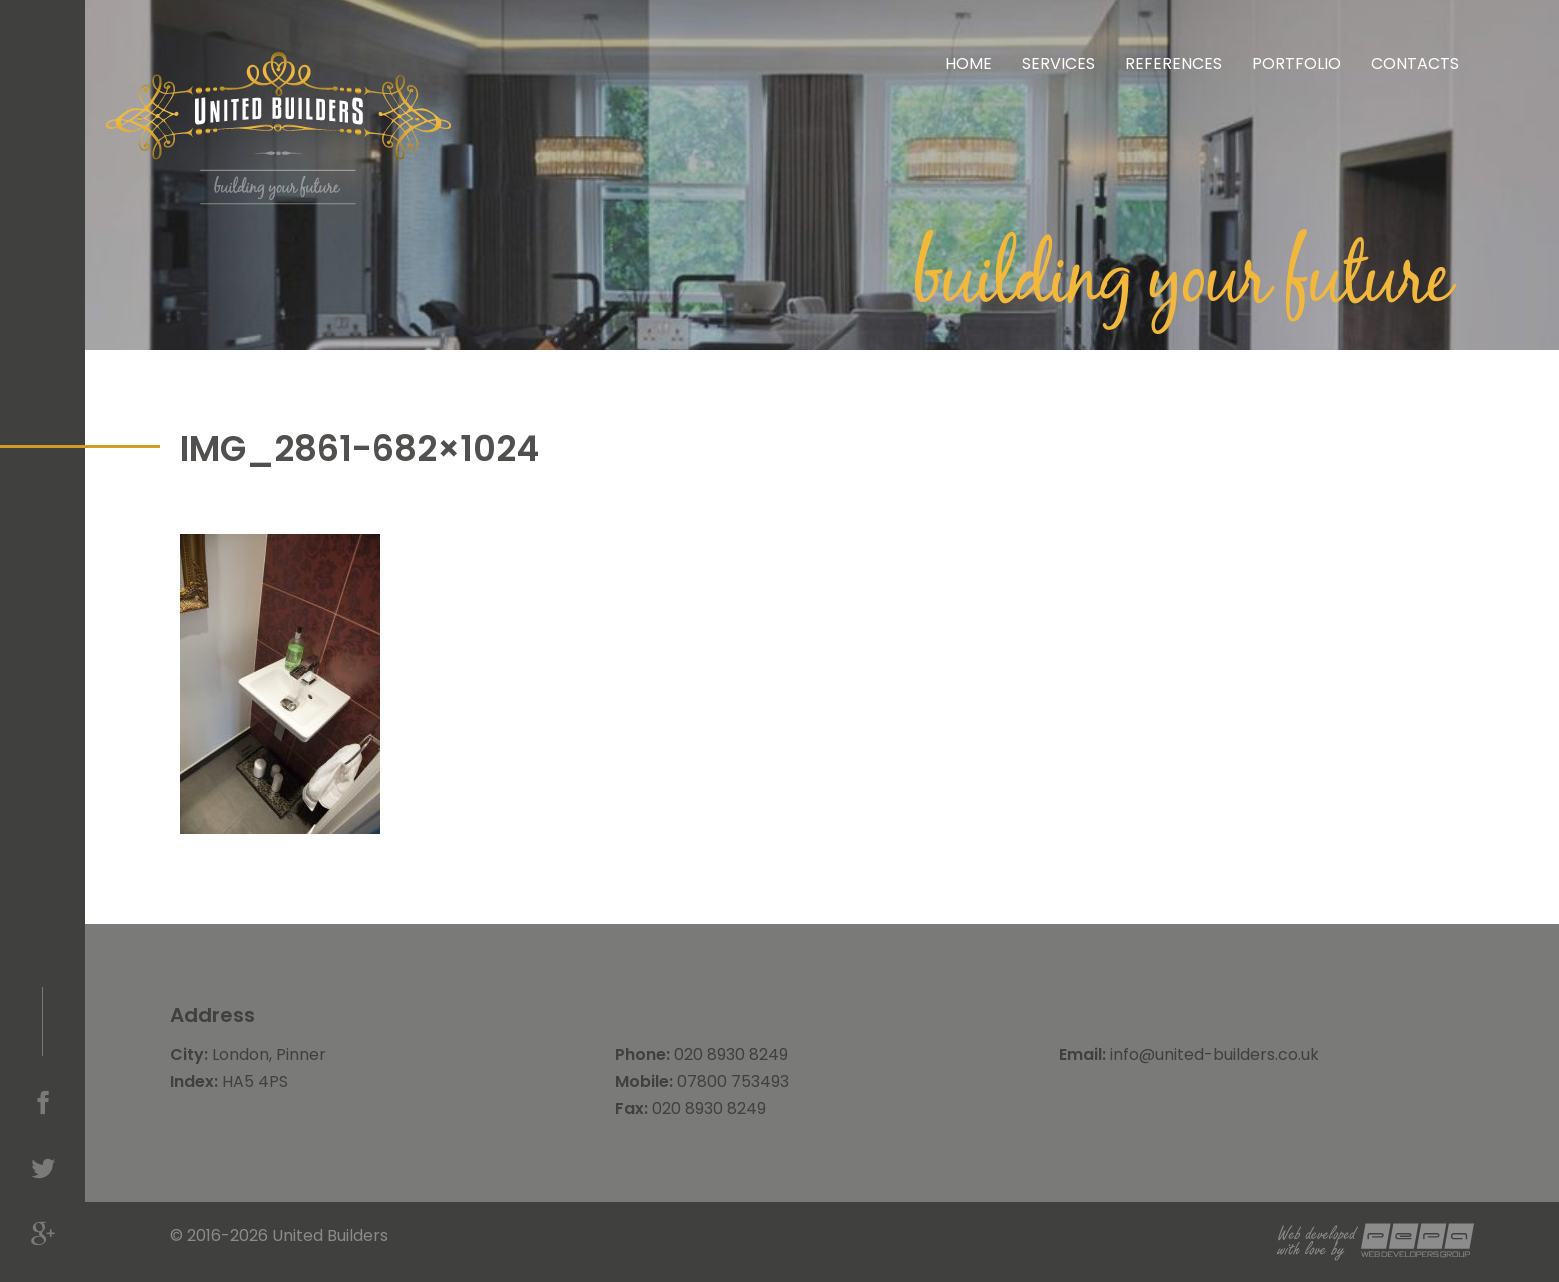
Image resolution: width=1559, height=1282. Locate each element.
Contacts (1415, 63)
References (1173, 63)
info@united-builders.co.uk (1214, 1054)
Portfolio (1296, 63)
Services (1058, 63)
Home (968, 63)
